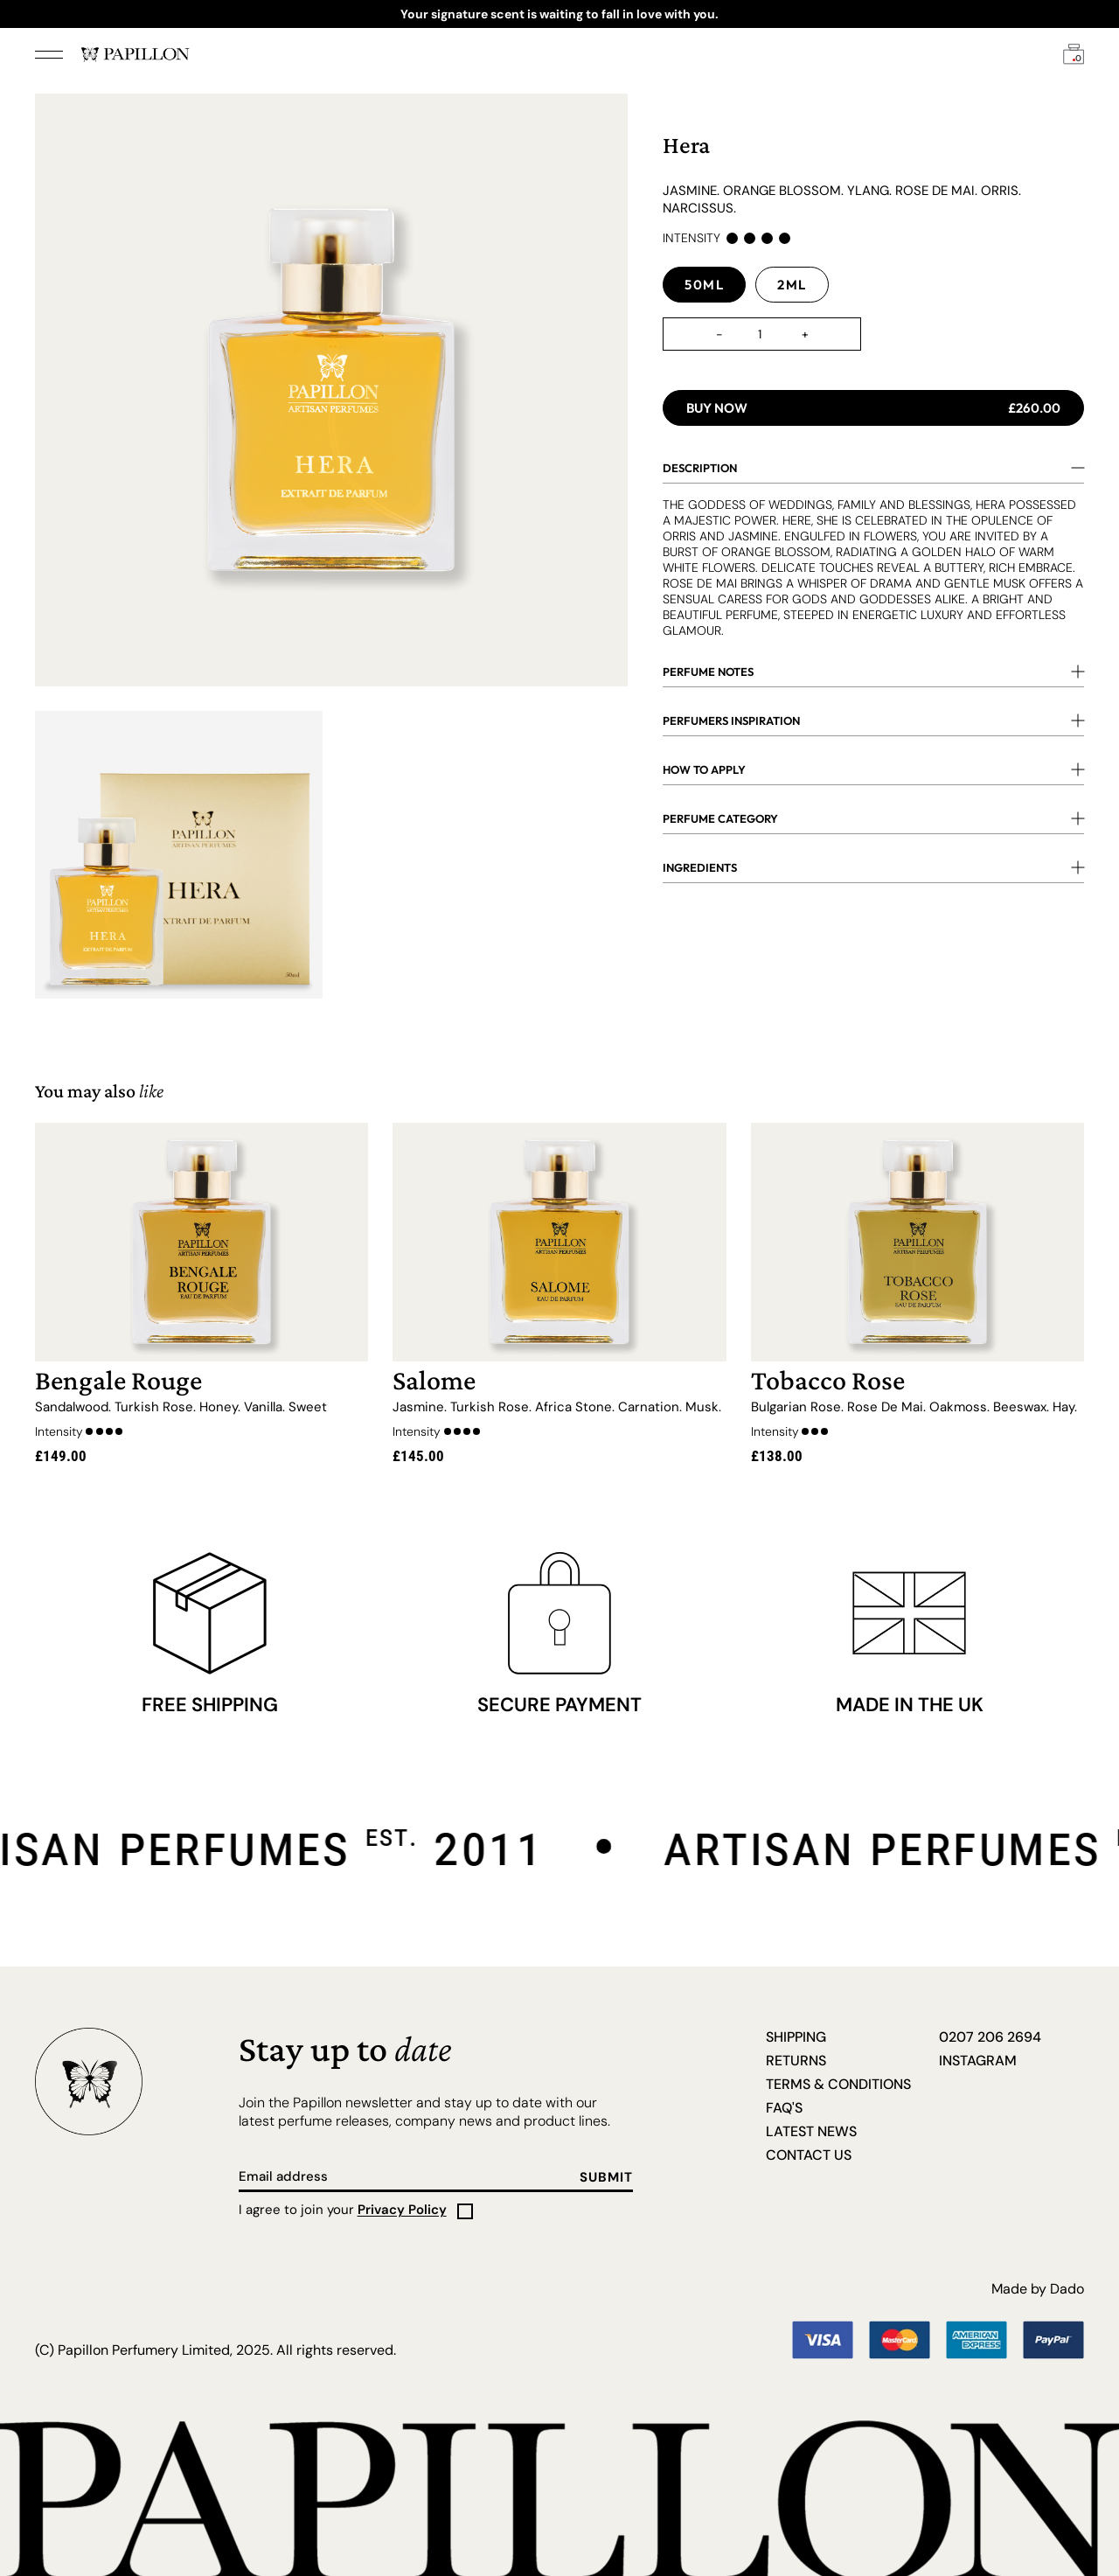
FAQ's (784, 2108)
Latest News (811, 2131)
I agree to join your (343, 2209)
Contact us (808, 2155)
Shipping (796, 2037)
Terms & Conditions (838, 2084)
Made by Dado (1037, 2289)
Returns (796, 2060)
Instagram (978, 2060)
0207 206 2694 (990, 2037)
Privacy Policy (402, 2209)
